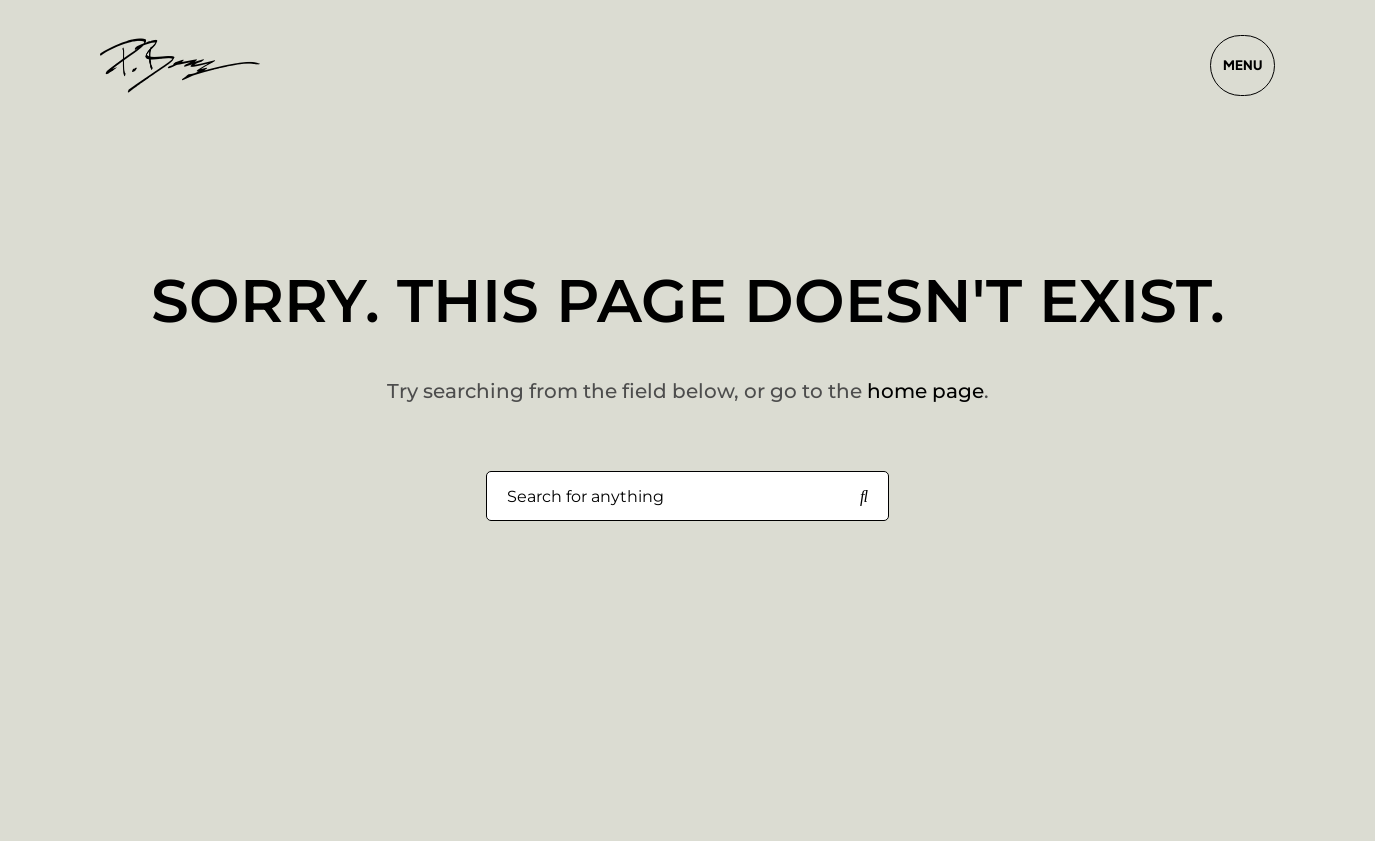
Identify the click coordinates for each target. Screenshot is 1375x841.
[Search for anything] (864, 497)
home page (925, 391)
